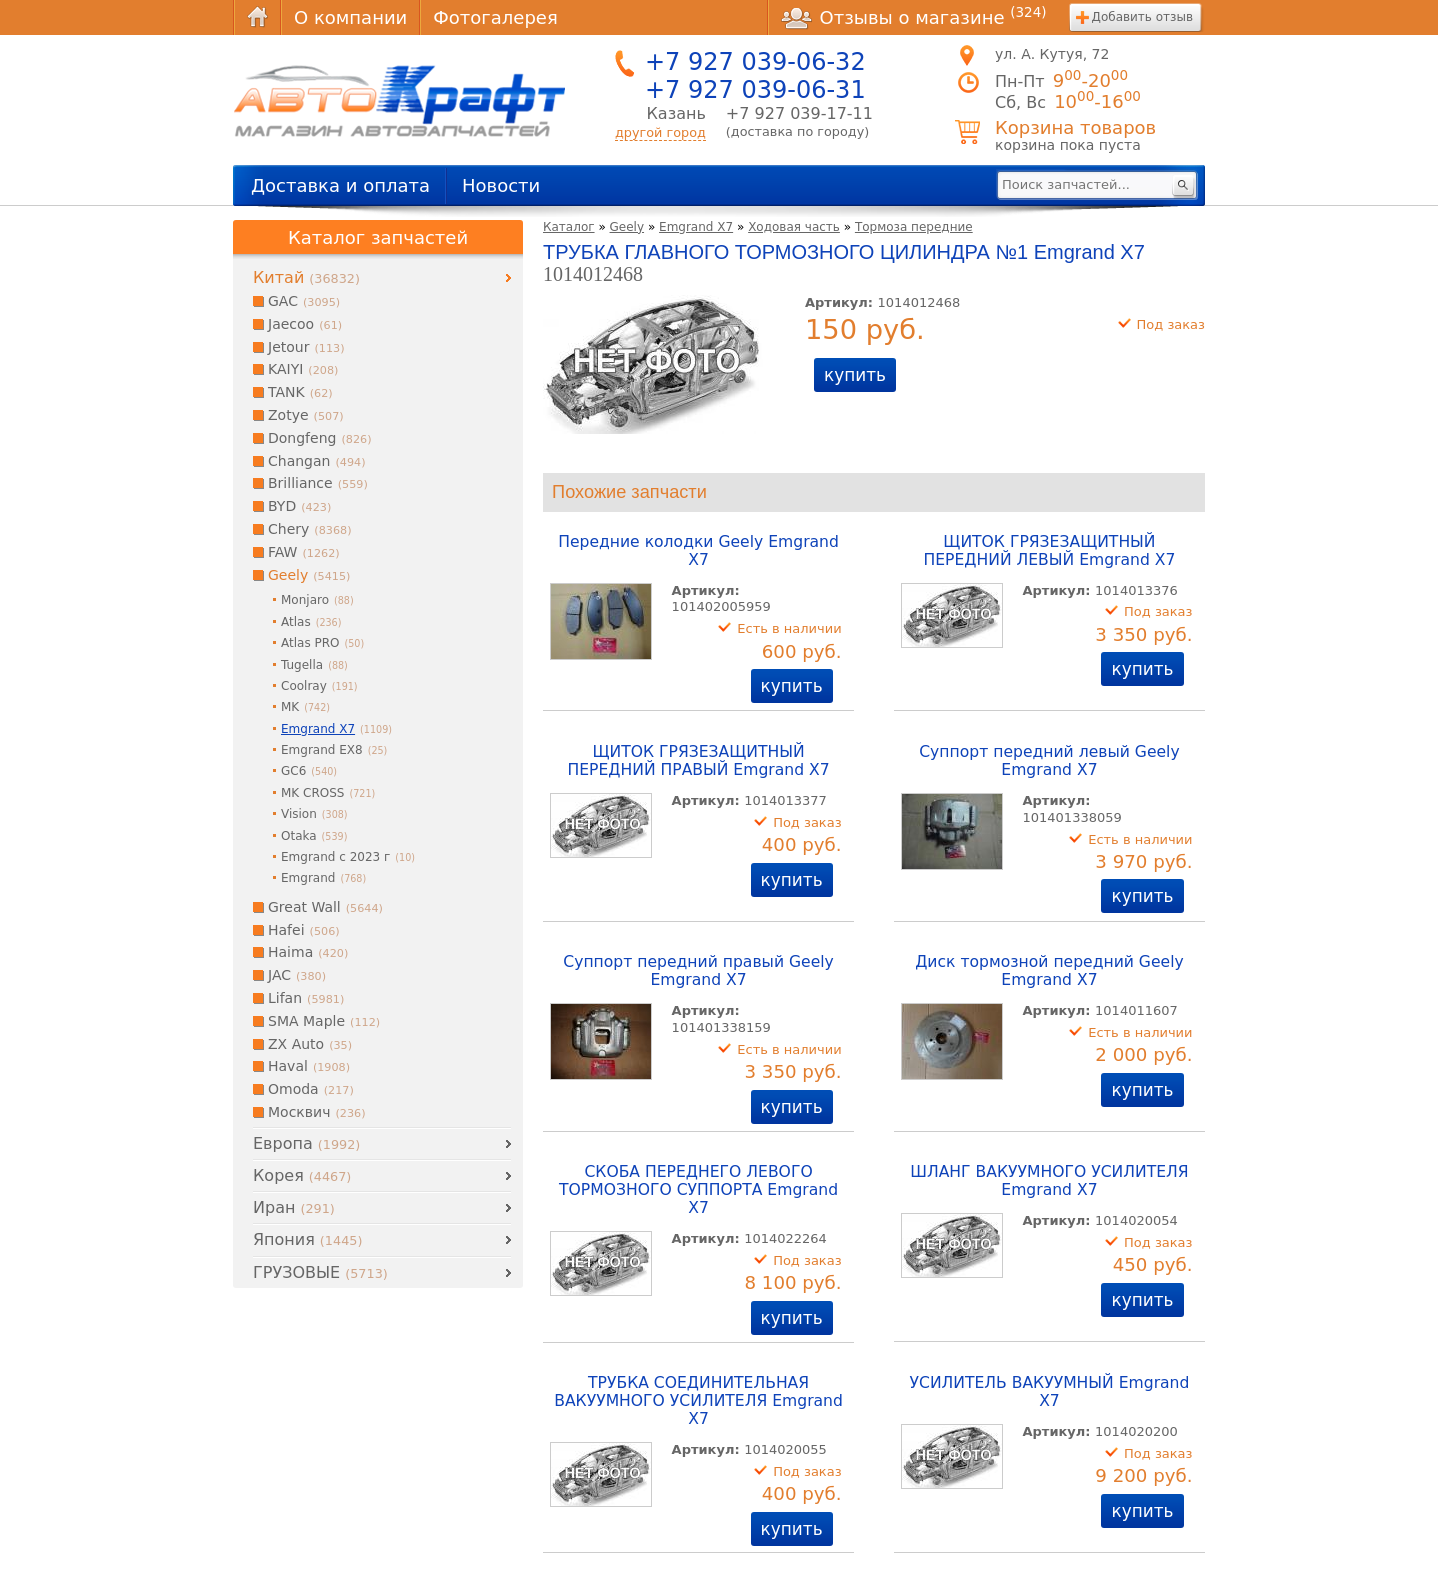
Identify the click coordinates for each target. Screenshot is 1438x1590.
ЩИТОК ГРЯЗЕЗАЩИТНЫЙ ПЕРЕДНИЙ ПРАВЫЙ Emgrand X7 (698, 761)
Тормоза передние (914, 227)
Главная (257, 17)
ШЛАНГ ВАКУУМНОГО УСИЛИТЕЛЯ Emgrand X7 (1049, 1181)
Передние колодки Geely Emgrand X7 (698, 551)
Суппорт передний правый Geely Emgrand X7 (698, 971)
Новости (501, 185)
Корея (302, 1175)
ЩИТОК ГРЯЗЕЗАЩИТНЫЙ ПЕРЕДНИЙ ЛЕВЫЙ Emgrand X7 (1049, 551)
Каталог (569, 227)
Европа (306, 1143)
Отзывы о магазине (914, 17)
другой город (660, 132)
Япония (307, 1239)
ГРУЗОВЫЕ (320, 1272)
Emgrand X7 (696, 227)
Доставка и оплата (340, 185)
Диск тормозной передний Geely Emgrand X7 (1049, 971)
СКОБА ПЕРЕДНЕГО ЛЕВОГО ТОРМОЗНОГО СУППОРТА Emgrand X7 (698, 1190)
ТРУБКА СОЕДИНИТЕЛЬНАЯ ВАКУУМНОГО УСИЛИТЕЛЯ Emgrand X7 (698, 1401)
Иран (294, 1207)
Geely (627, 227)
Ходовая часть (794, 227)
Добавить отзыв (1142, 17)
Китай (306, 277)
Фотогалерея (495, 17)
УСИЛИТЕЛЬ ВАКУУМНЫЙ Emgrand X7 (1049, 1392)
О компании (350, 17)
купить (855, 375)
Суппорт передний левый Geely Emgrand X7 (1049, 761)
